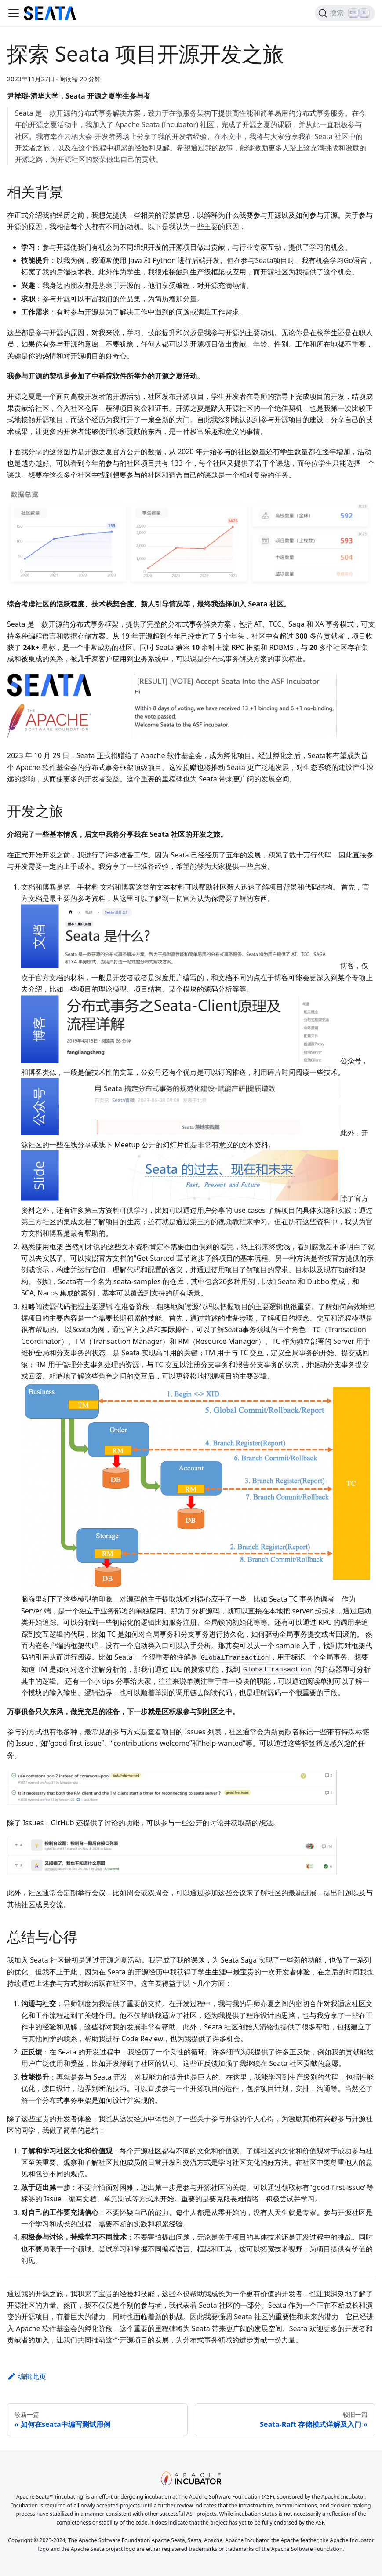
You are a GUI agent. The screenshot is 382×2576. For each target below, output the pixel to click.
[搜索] (345, 13)
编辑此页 (26, 2376)
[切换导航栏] (13, 13)
